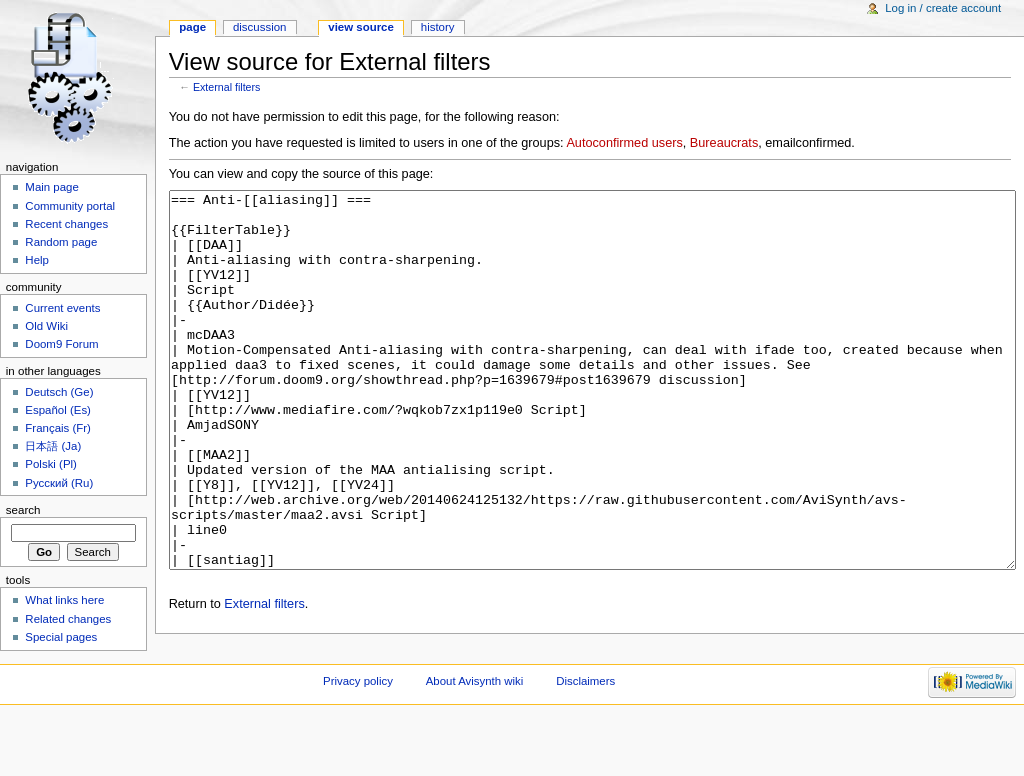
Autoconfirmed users (624, 143)
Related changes (68, 619)
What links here (64, 600)
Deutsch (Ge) (59, 392)
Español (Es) (58, 410)
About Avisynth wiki (475, 741)
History (438, 27)
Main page (52, 187)
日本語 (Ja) (53, 446)
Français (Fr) (58, 428)
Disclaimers (585, 741)
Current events (62, 308)
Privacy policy (358, 741)
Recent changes (66, 224)
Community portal (70, 206)
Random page (61, 242)
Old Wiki (46, 326)
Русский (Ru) (59, 483)
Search (23, 510)
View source (361, 27)
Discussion (259, 27)
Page (192, 27)
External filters (227, 87)
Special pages (61, 637)
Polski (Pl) (51, 464)
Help (37, 260)
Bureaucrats (724, 143)
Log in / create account (943, 8)
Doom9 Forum (61, 344)
